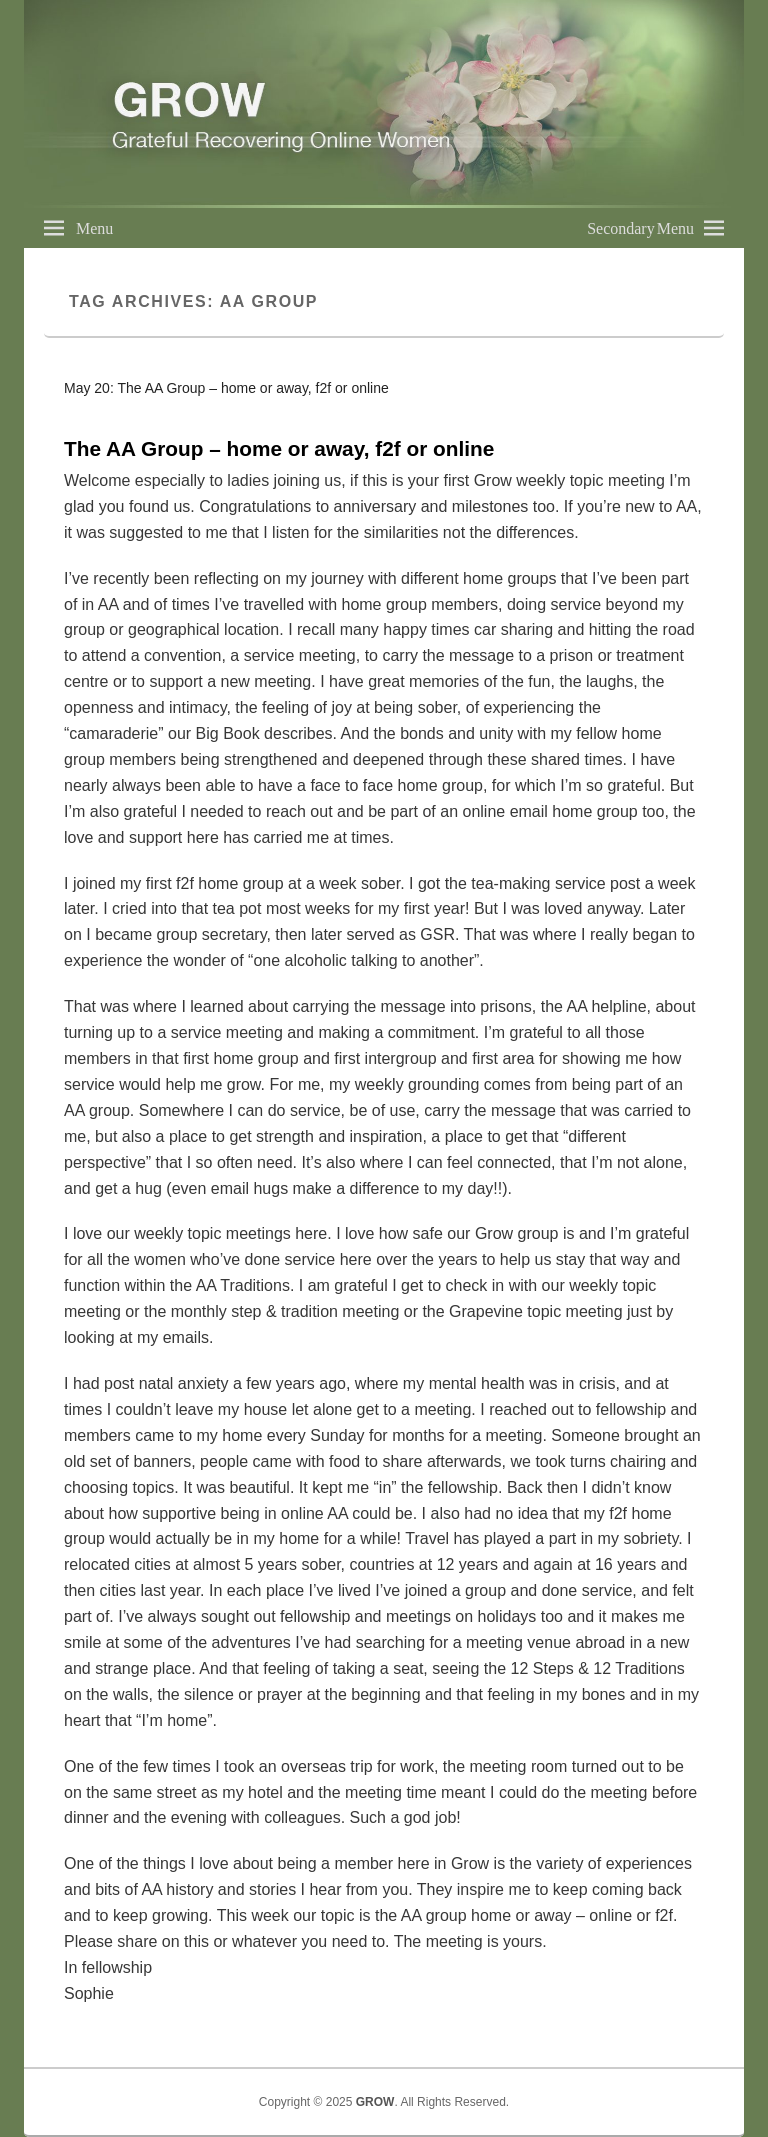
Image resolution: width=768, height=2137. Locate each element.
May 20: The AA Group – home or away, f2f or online (226, 388)
